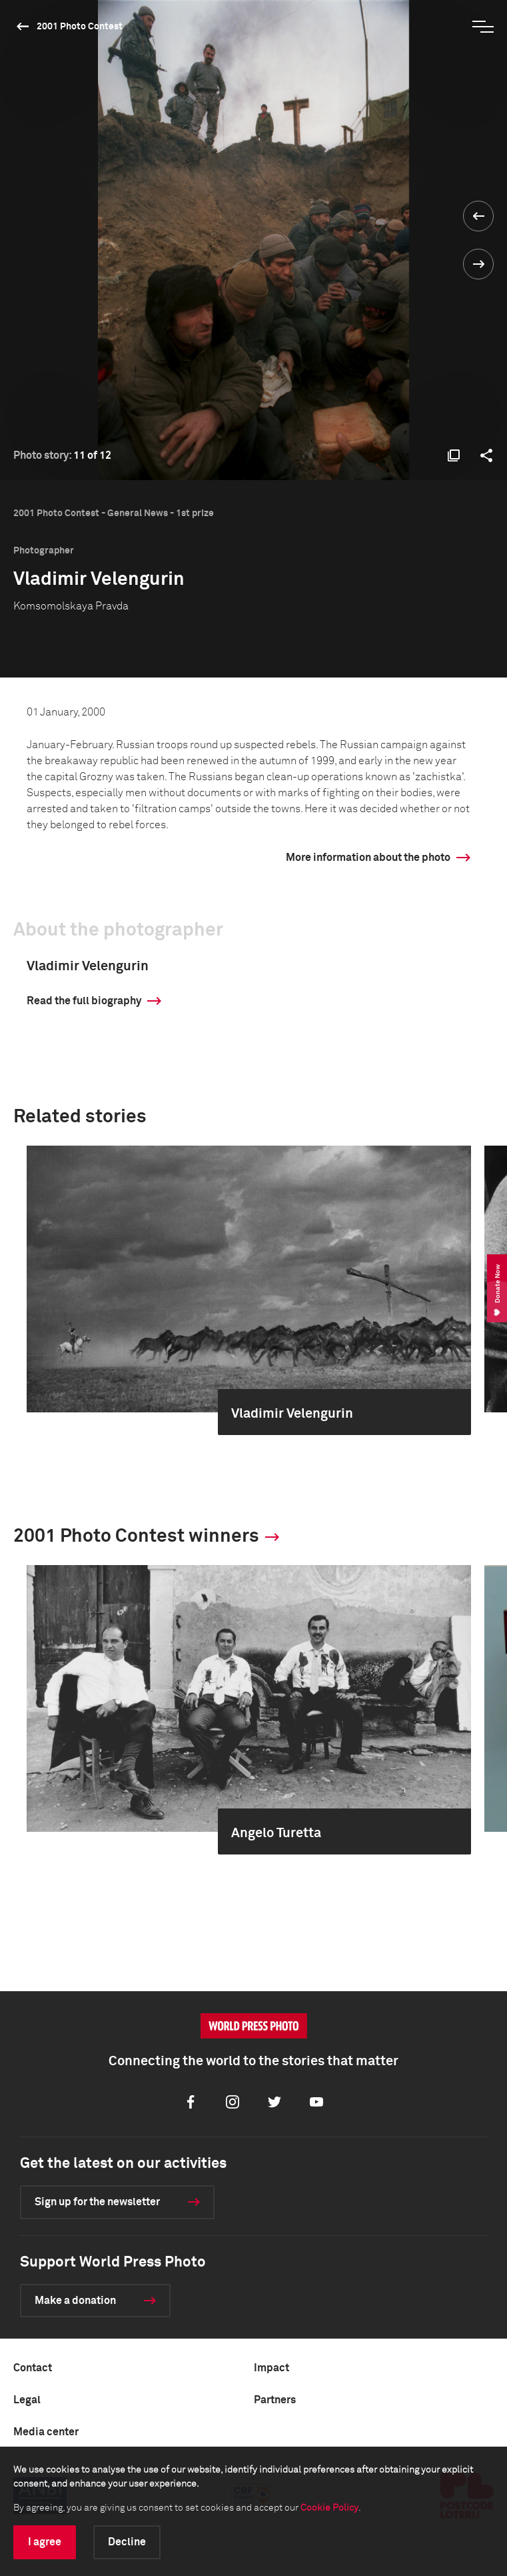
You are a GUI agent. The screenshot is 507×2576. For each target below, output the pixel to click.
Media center (46, 2432)
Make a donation (75, 2300)
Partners (275, 2400)
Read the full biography (84, 1001)
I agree (44, 2542)
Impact (271, 2368)
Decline (127, 2542)
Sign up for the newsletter (97, 2202)
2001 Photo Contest (80, 26)
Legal (27, 2400)
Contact (32, 2368)
